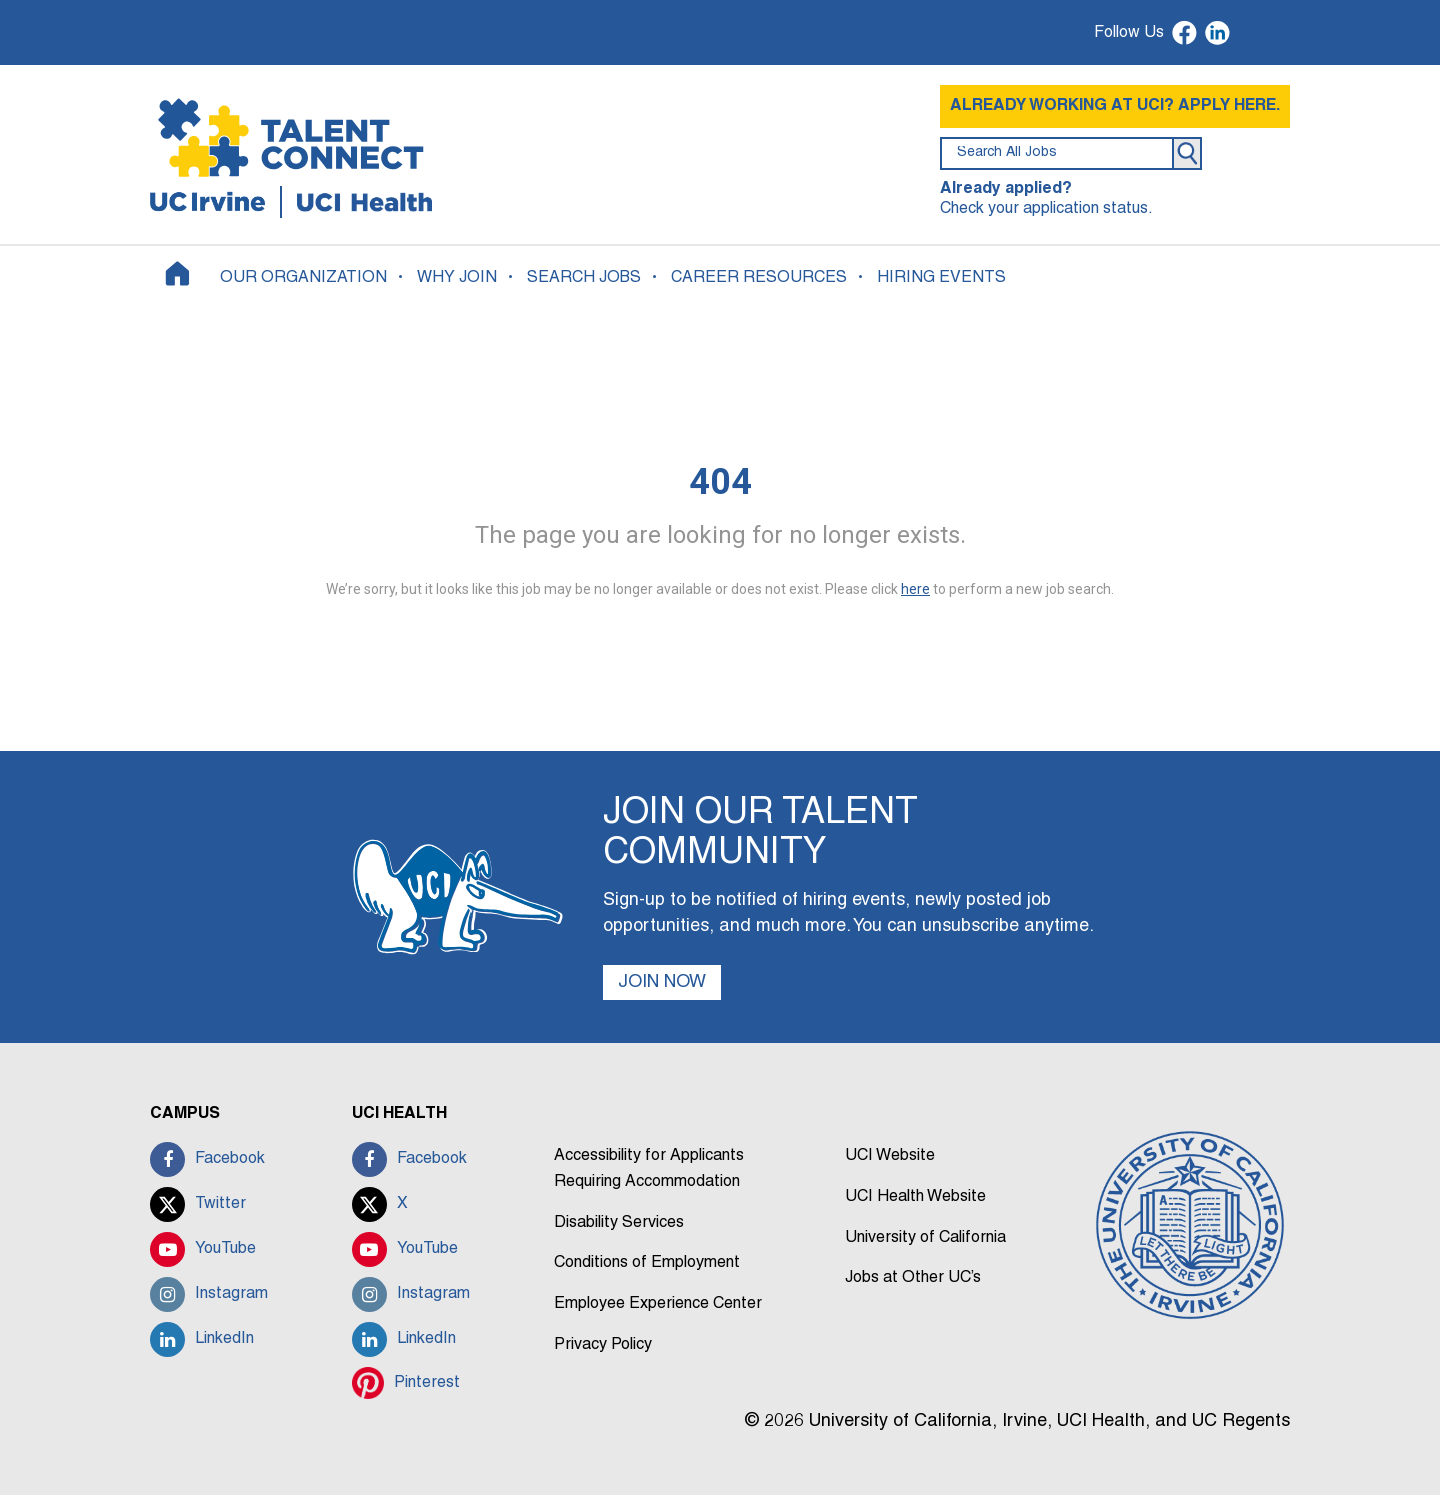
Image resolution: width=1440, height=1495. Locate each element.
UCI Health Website (915, 1197)
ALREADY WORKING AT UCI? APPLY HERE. (1115, 106)
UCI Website (890, 1156)
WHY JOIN (457, 278)
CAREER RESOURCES (759, 278)
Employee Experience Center (658, 1304)
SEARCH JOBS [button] (584, 278)
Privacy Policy (603, 1345)
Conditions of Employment (647, 1263)
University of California (925, 1238)
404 (720, 482)
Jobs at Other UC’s (913, 1278)
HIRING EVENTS (941, 278)
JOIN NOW (662, 982)
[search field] (1057, 153)
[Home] (177, 273)
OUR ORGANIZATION (303, 278)
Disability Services (619, 1223)
